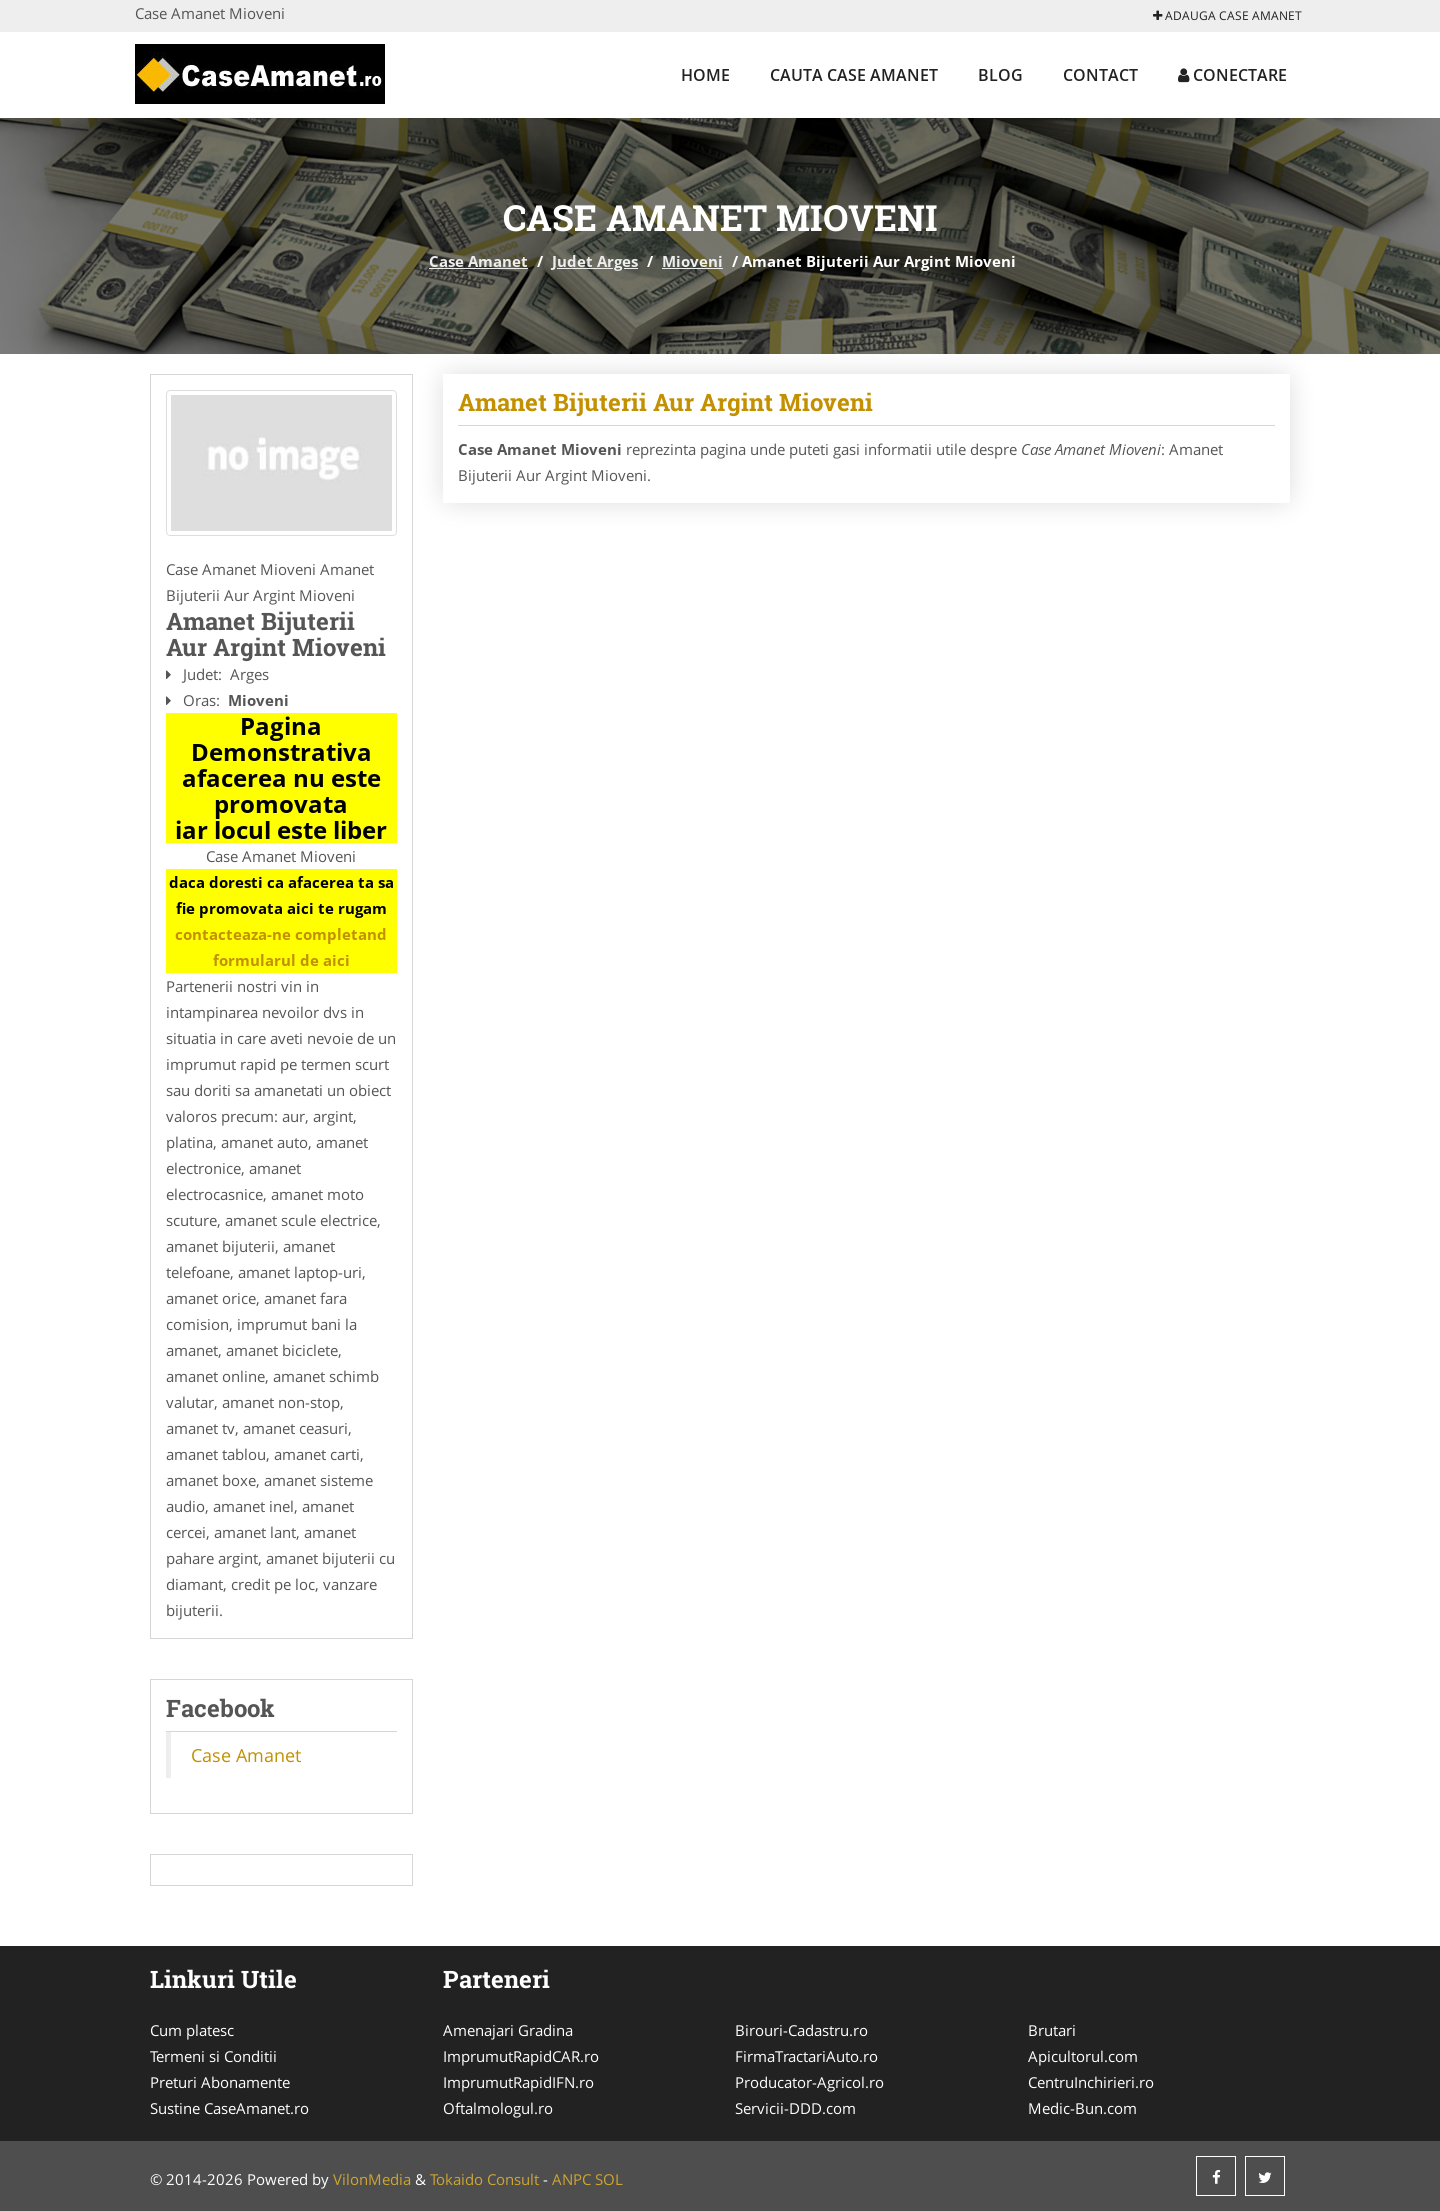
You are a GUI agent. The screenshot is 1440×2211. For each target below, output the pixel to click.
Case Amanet (478, 261)
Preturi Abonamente (220, 2082)
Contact (1100, 75)
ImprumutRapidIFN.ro (518, 2082)
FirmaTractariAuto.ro (806, 2056)
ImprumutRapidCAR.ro (521, 2056)
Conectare (1232, 75)
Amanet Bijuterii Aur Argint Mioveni (665, 402)
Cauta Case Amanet (854, 75)
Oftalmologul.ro (498, 2108)
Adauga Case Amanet (1227, 15)
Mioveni (692, 261)
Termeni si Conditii (213, 2056)
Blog (1000, 75)
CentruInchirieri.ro (1091, 2082)
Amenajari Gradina (508, 2030)
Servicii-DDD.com (795, 2108)
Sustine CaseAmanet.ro (229, 2108)
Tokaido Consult (484, 2179)
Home (705, 75)
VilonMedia (372, 2179)
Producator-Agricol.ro (809, 2082)
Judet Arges (595, 261)
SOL (609, 2179)
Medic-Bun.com (1082, 2108)
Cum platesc (192, 2030)
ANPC (571, 2179)
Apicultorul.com (1083, 2056)
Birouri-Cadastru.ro (801, 2030)
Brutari (1052, 2030)
